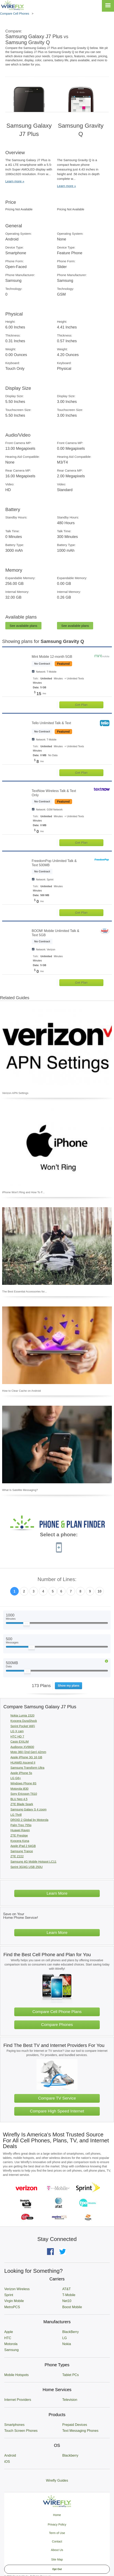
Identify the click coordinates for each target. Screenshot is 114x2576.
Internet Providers (17, 2399)
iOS (7, 2461)
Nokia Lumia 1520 (22, 1715)
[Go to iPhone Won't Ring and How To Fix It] (57, 1147)
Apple (8, 2332)
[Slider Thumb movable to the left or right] (26, 1624)
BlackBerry (70, 2332)
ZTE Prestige (19, 1835)
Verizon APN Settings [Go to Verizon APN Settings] (15, 1093)
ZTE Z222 (17, 1856)
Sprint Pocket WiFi (22, 1726)
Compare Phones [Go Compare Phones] (57, 2024)
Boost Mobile (72, 2307)
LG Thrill (16, 1814)
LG (64, 2338)
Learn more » (14, 181)
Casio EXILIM (19, 1741)
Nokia (66, 2344)
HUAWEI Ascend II (22, 1762)
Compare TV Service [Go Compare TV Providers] (57, 2098)
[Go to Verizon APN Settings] (57, 1047)
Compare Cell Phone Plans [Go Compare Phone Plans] (56, 2011)
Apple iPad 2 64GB (23, 1846)
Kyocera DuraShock (23, 1720)
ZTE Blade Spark (21, 1804)
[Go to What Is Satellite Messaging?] (57, 1444)
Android (10, 2455)
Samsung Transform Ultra (27, 1767)
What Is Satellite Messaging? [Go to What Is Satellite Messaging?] (20, 1490)
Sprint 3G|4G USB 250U (26, 1867)
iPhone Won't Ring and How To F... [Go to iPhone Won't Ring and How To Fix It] (23, 1192)
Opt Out (57, 2569)
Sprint (8, 2295)
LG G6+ (15, 1778)
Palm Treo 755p (20, 1825)
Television (69, 2399)
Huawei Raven (20, 1830)
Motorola (10, 2344)
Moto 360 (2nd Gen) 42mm (28, 1752)
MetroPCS (12, 2307)
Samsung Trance (21, 1851)
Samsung (11, 2350)
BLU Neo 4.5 (18, 1799)
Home (57, 2515)
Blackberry (70, 2455)
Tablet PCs (70, 2375)
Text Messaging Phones (80, 2430)
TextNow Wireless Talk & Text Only (54, 793)
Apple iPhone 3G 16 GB (26, 1757)
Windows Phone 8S (23, 1783)
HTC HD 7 (17, 1736)
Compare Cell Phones (14, 13)
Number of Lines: (57, 1579)
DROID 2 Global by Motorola (29, 1820)
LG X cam (17, 1731)
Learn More (57, 1893)
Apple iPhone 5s (21, 1773)
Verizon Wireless (17, 2289)
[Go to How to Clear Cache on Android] (57, 1345)
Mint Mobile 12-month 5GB (52, 656)
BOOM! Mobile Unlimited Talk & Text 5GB (55, 933)
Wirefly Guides (57, 2480)
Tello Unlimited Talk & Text (51, 723)
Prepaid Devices (74, 2425)
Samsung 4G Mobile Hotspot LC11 (33, 1861)
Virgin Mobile (14, 2301)
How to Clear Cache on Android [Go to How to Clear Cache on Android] (21, 1390)
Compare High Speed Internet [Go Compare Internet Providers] (57, 2111)
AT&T (66, 2289)
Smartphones (14, 2425)
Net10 (66, 2301)
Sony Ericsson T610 (23, 1793)
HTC (7, 2338)
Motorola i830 (19, 1788)
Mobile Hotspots (16, 2375)
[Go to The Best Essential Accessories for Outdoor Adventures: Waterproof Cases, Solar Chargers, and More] (57, 1246)
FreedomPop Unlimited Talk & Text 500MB (54, 863)
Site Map (57, 2559)
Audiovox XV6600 (22, 1747)
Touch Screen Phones (21, 2430)
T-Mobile (68, 2295)
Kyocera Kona (19, 1841)
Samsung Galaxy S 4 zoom (28, 1809)
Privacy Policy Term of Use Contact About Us (57, 2537)
